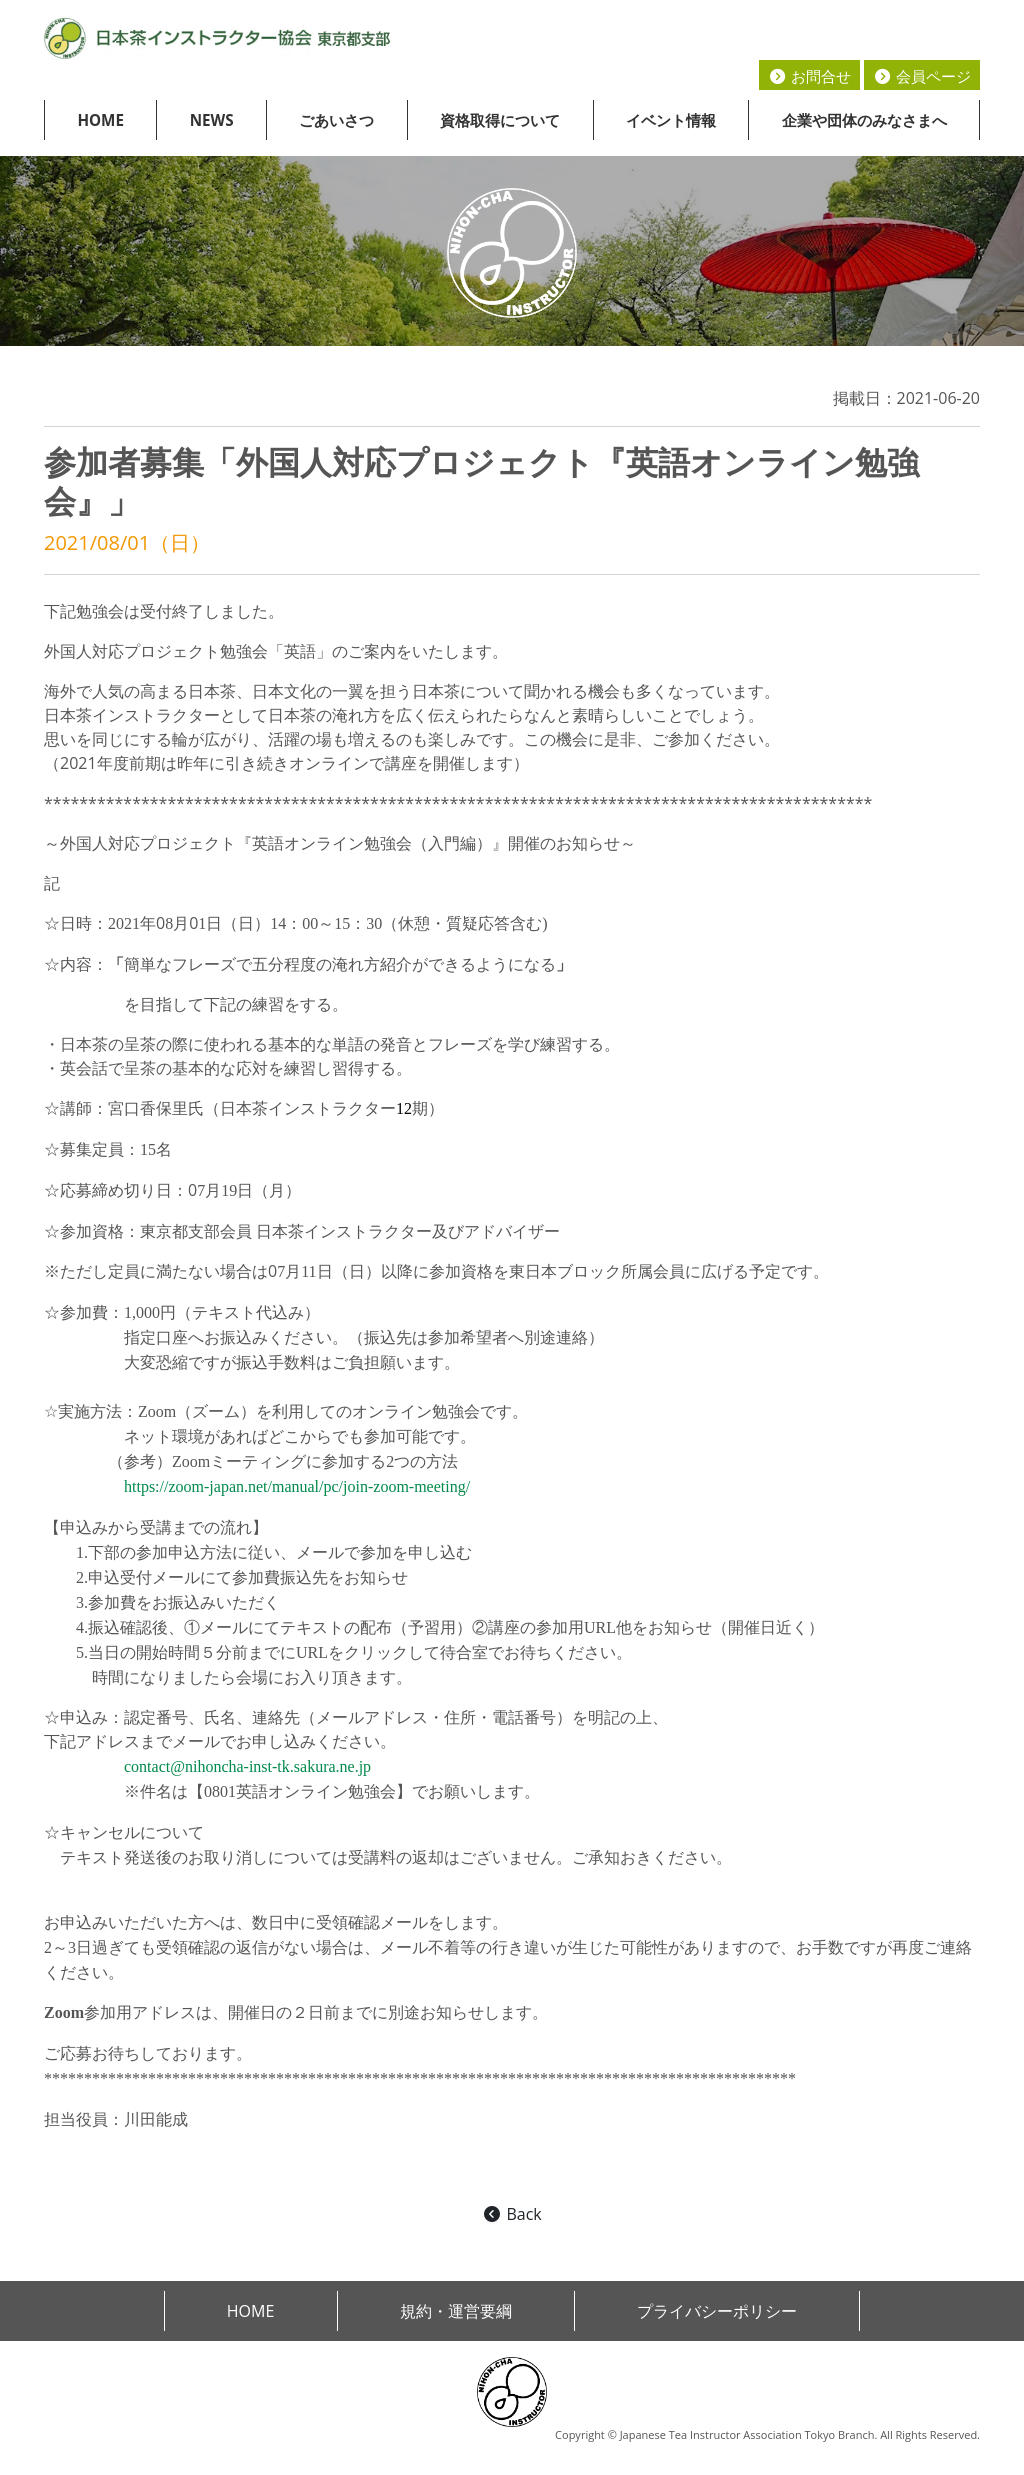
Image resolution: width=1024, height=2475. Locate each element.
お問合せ (809, 76)
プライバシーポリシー (717, 2311)
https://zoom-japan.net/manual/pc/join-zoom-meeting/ (297, 1486)
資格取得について (500, 120)
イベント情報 (671, 120)
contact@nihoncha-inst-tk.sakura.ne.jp (247, 1766)
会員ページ (922, 76)
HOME (100, 120)
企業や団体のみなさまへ (864, 120)
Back (511, 2214)
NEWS (212, 120)
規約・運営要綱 (456, 2311)
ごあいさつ (336, 120)
